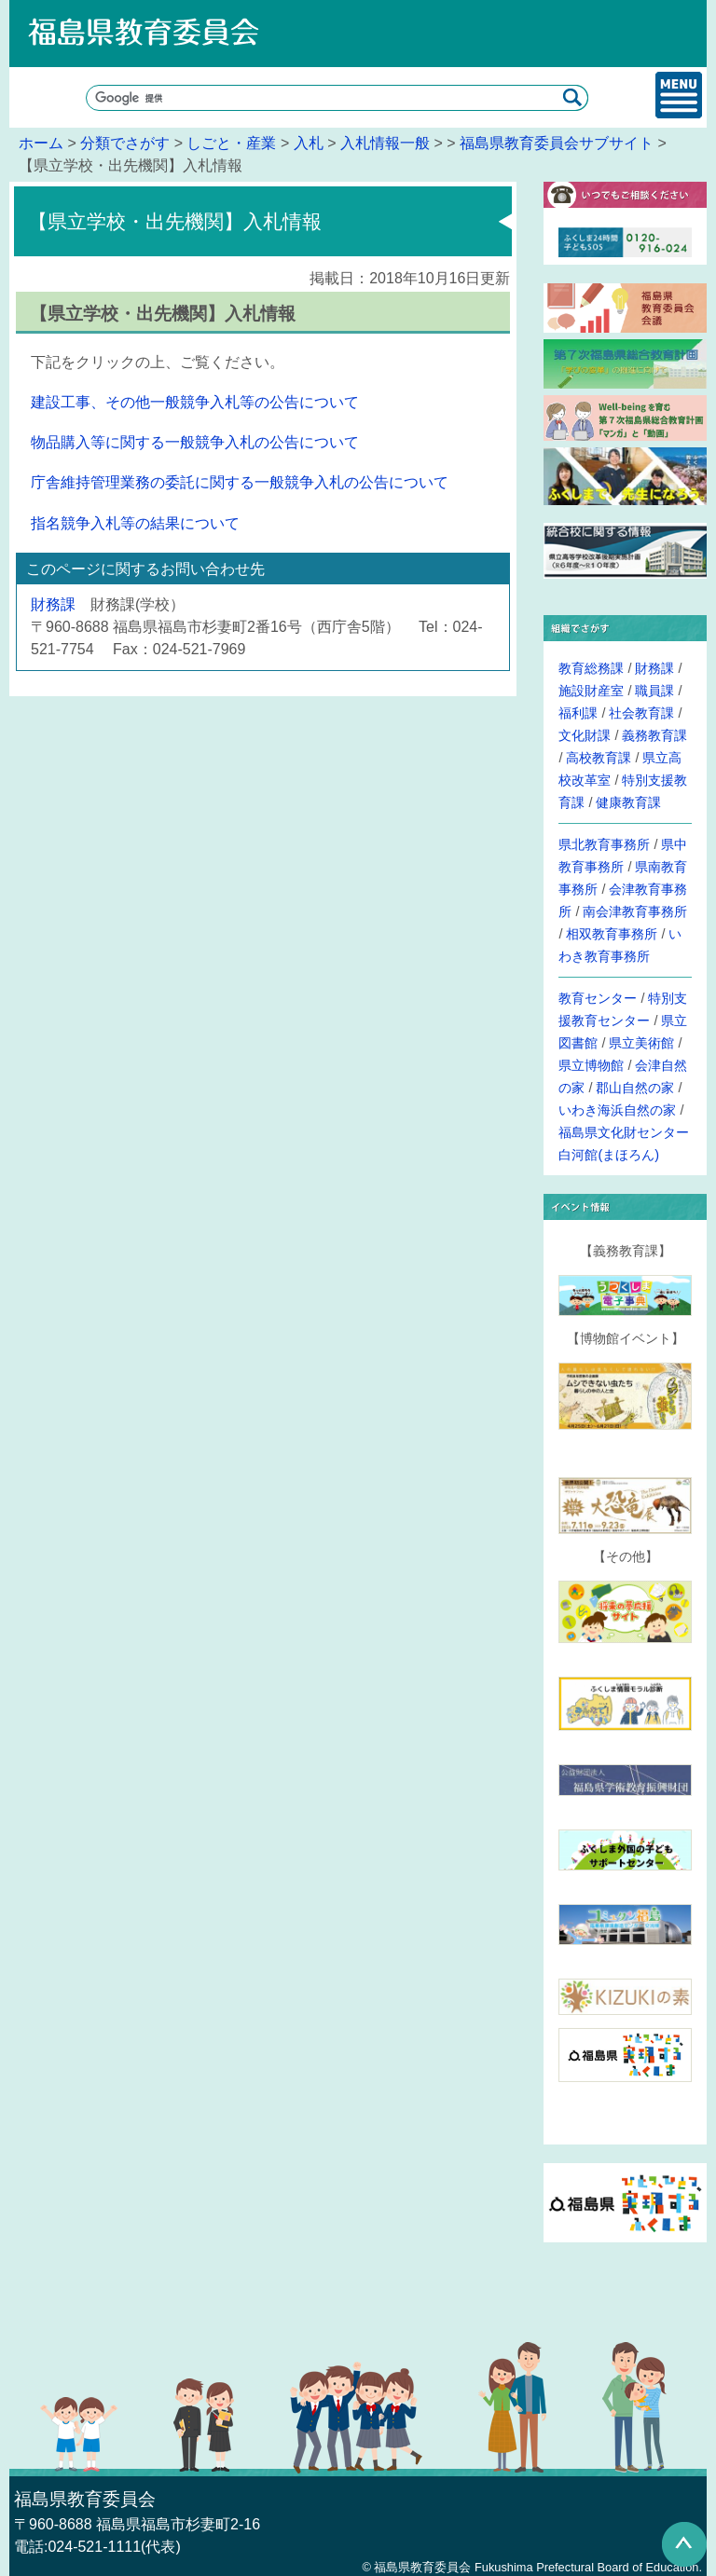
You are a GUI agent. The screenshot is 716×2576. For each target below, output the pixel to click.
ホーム (41, 143)
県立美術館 (641, 1042)
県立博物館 (591, 1065)
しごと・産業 (231, 143)
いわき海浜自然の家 (617, 1110)
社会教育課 (641, 713)
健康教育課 (628, 802)
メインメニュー (678, 95)
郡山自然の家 (635, 1087)
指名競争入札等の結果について (135, 523)
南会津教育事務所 (635, 911)
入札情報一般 (385, 143)
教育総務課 (591, 668)
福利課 (578, 713)
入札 (309, 143)
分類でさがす (125, 143)
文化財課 (584, 735)
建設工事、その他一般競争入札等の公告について (195, 402)
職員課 (654, 690)
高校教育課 (598, 757)
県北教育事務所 (604, 844)
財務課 (53, 604)
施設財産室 (591, 690)
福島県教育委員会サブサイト (557, 143)
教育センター (597, 998)
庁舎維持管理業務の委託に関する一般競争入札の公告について (239, 482)
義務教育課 (654, 735)
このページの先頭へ (684, 2544)
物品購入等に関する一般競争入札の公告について (195, 442)
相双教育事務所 (611, 933)
